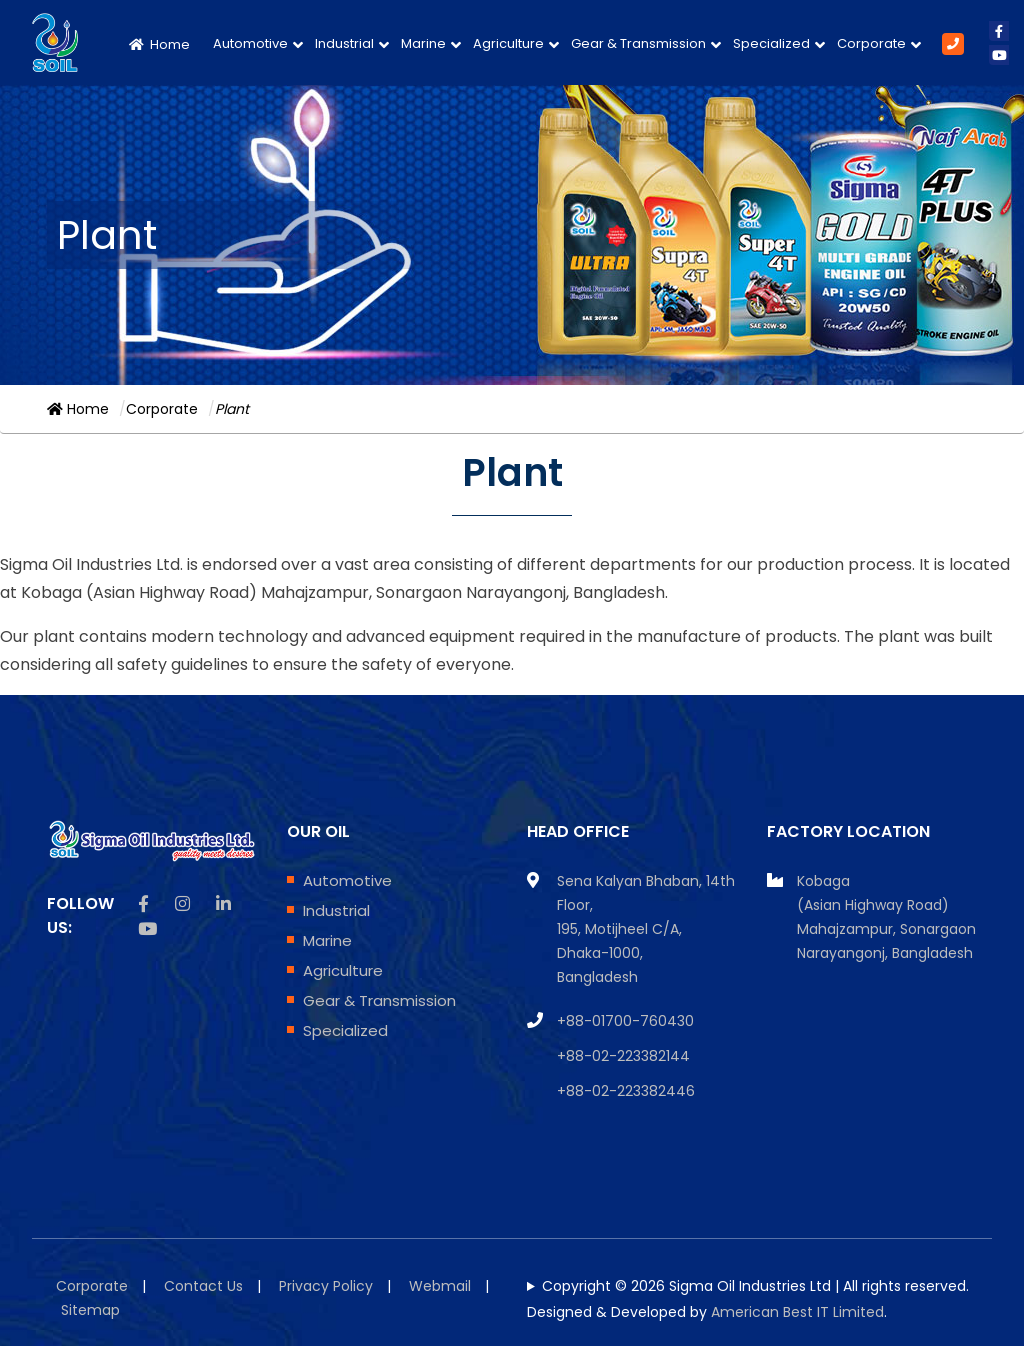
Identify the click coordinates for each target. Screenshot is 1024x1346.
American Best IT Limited (797, 1312)
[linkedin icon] (223, 904)
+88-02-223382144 (623, 1056)
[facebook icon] (999, 31)
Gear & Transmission (638, 43)
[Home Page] (163, 42)
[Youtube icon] (147, 929)
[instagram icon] (182, 904)
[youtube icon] (999, 55)
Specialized (771, 43)
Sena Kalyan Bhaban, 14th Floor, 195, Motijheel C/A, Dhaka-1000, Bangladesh (646, 929)
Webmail (440, 1286)
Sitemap (90, 1310)
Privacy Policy (326, 1286)
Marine (423, 43)
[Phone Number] (953, 43)
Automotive (250, 43)
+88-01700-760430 (625, 1021)
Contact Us (203, 1286)
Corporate (871, 43)
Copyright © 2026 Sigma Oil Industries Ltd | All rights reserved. (755, 1286)
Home (78, 409)
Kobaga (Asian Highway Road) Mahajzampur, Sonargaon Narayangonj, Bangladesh (886, 917)
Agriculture (508, 43)
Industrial (344, 43)
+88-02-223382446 (626, 1091)
